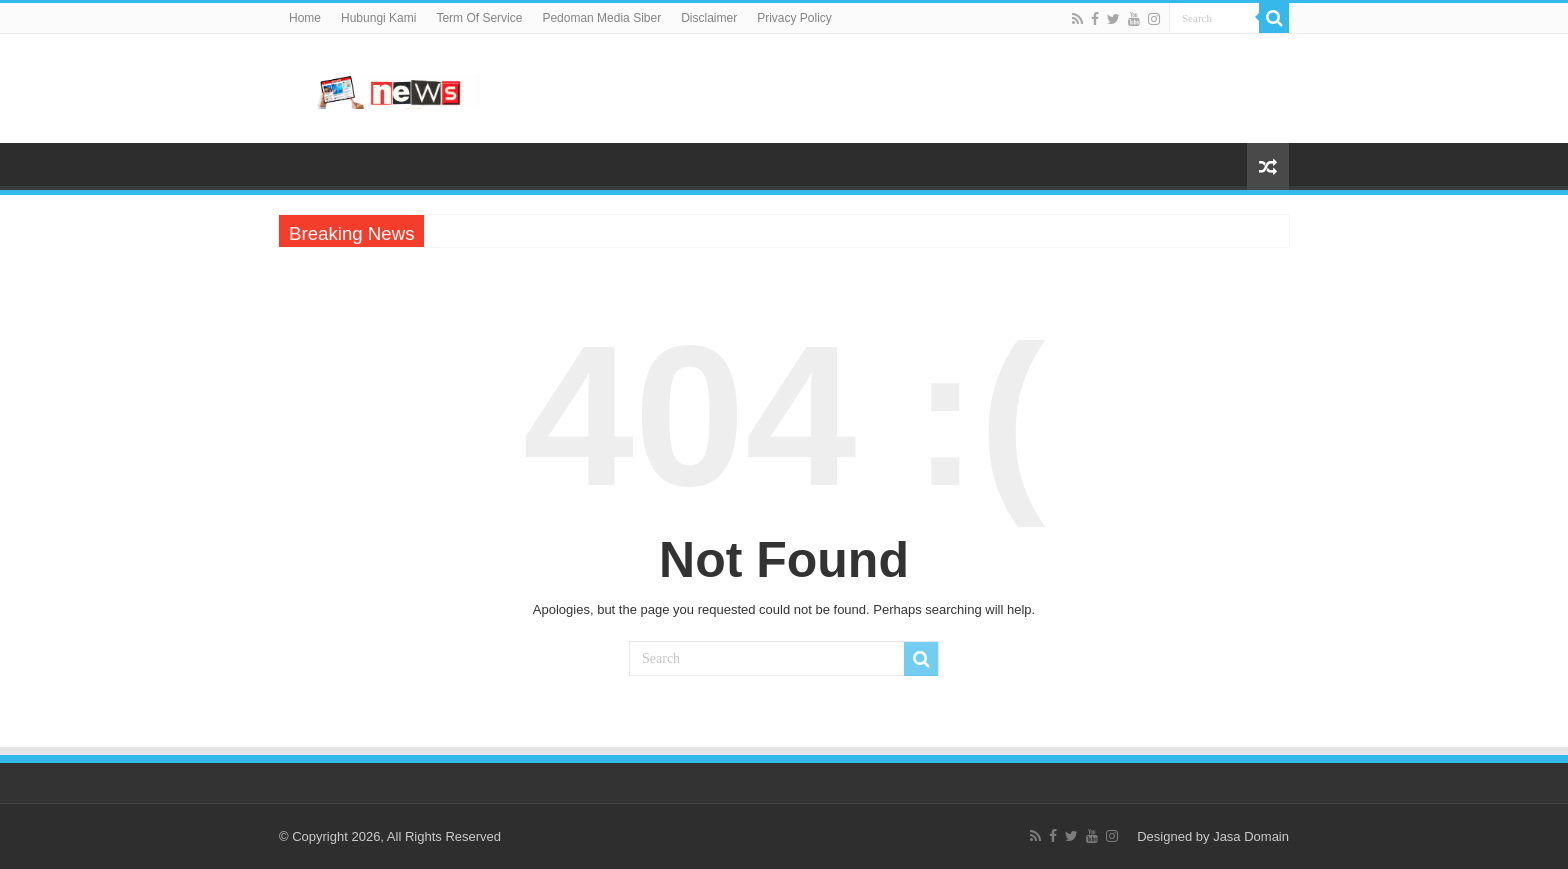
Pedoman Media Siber (601, 18)
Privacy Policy (794, 18)
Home (305, 18)
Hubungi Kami (378, 18)
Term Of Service (479, 18)
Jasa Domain (1251, 836)
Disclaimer (709, 18)
